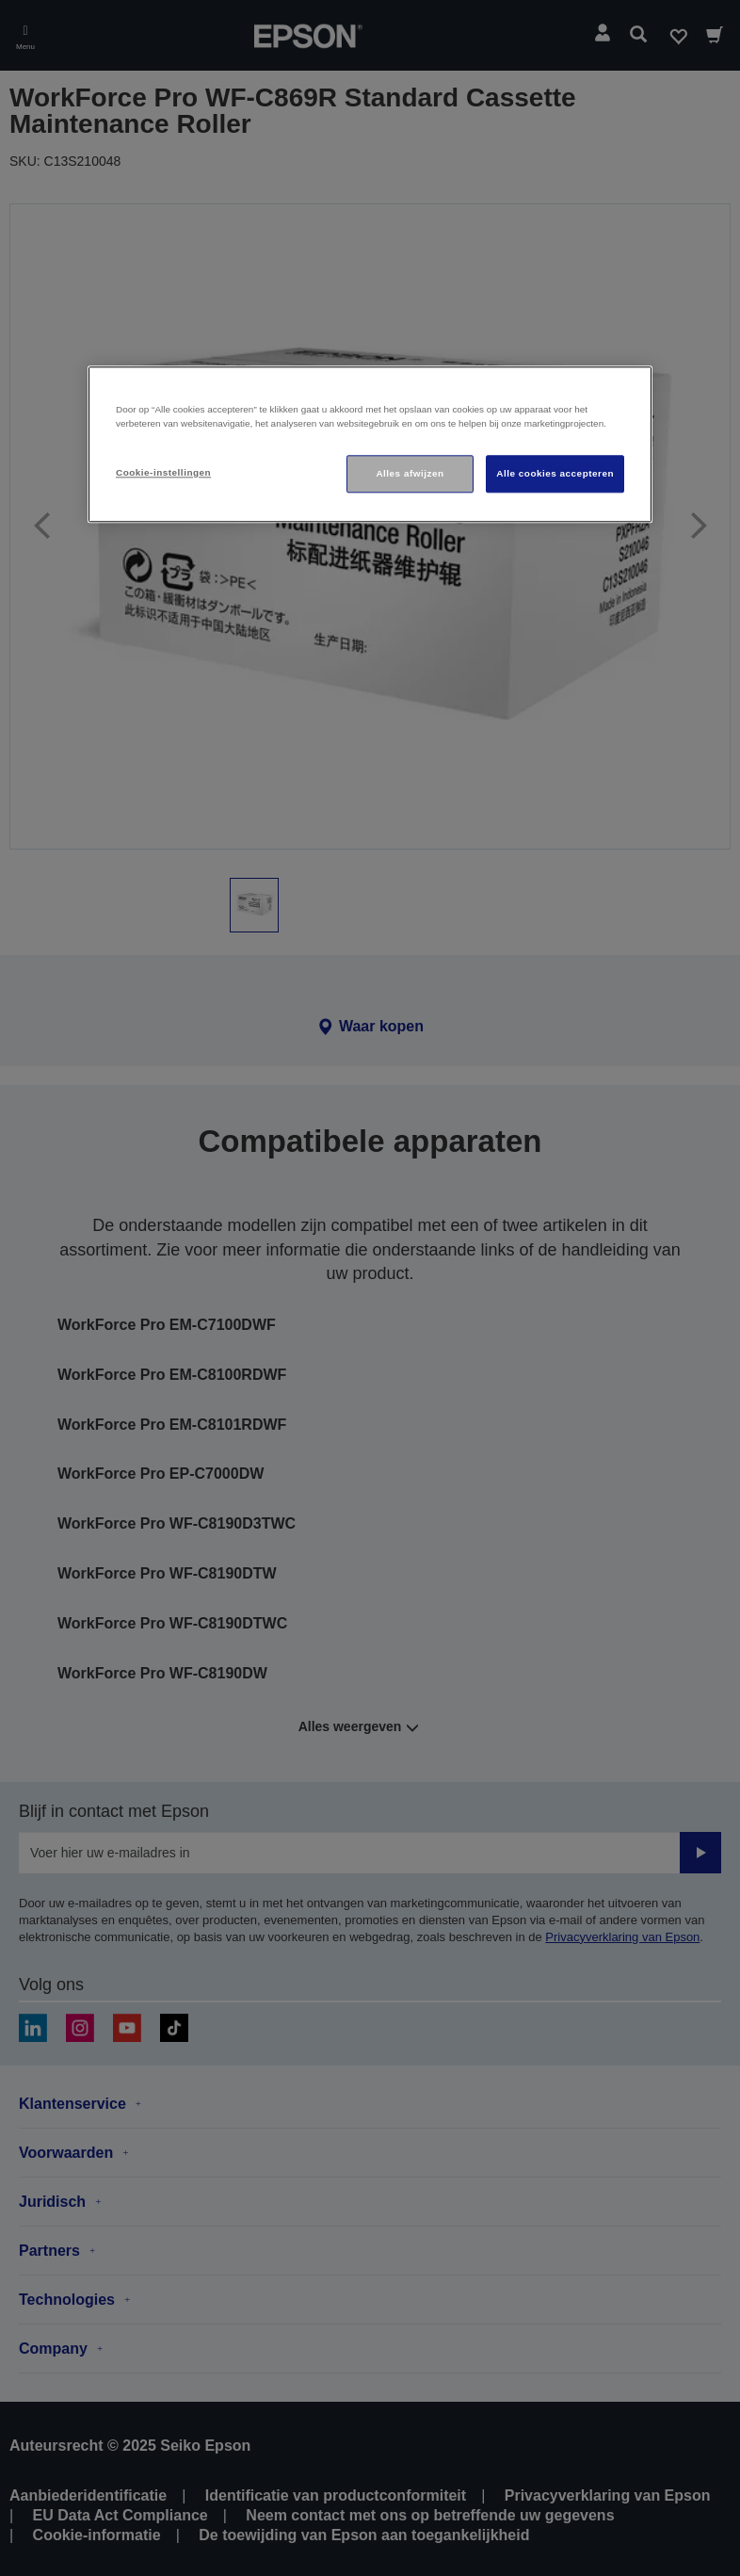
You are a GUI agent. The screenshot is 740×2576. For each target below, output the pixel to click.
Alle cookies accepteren (555, 473)
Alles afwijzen (409, 473)
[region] (370, 445)
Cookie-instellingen (163, 472)
